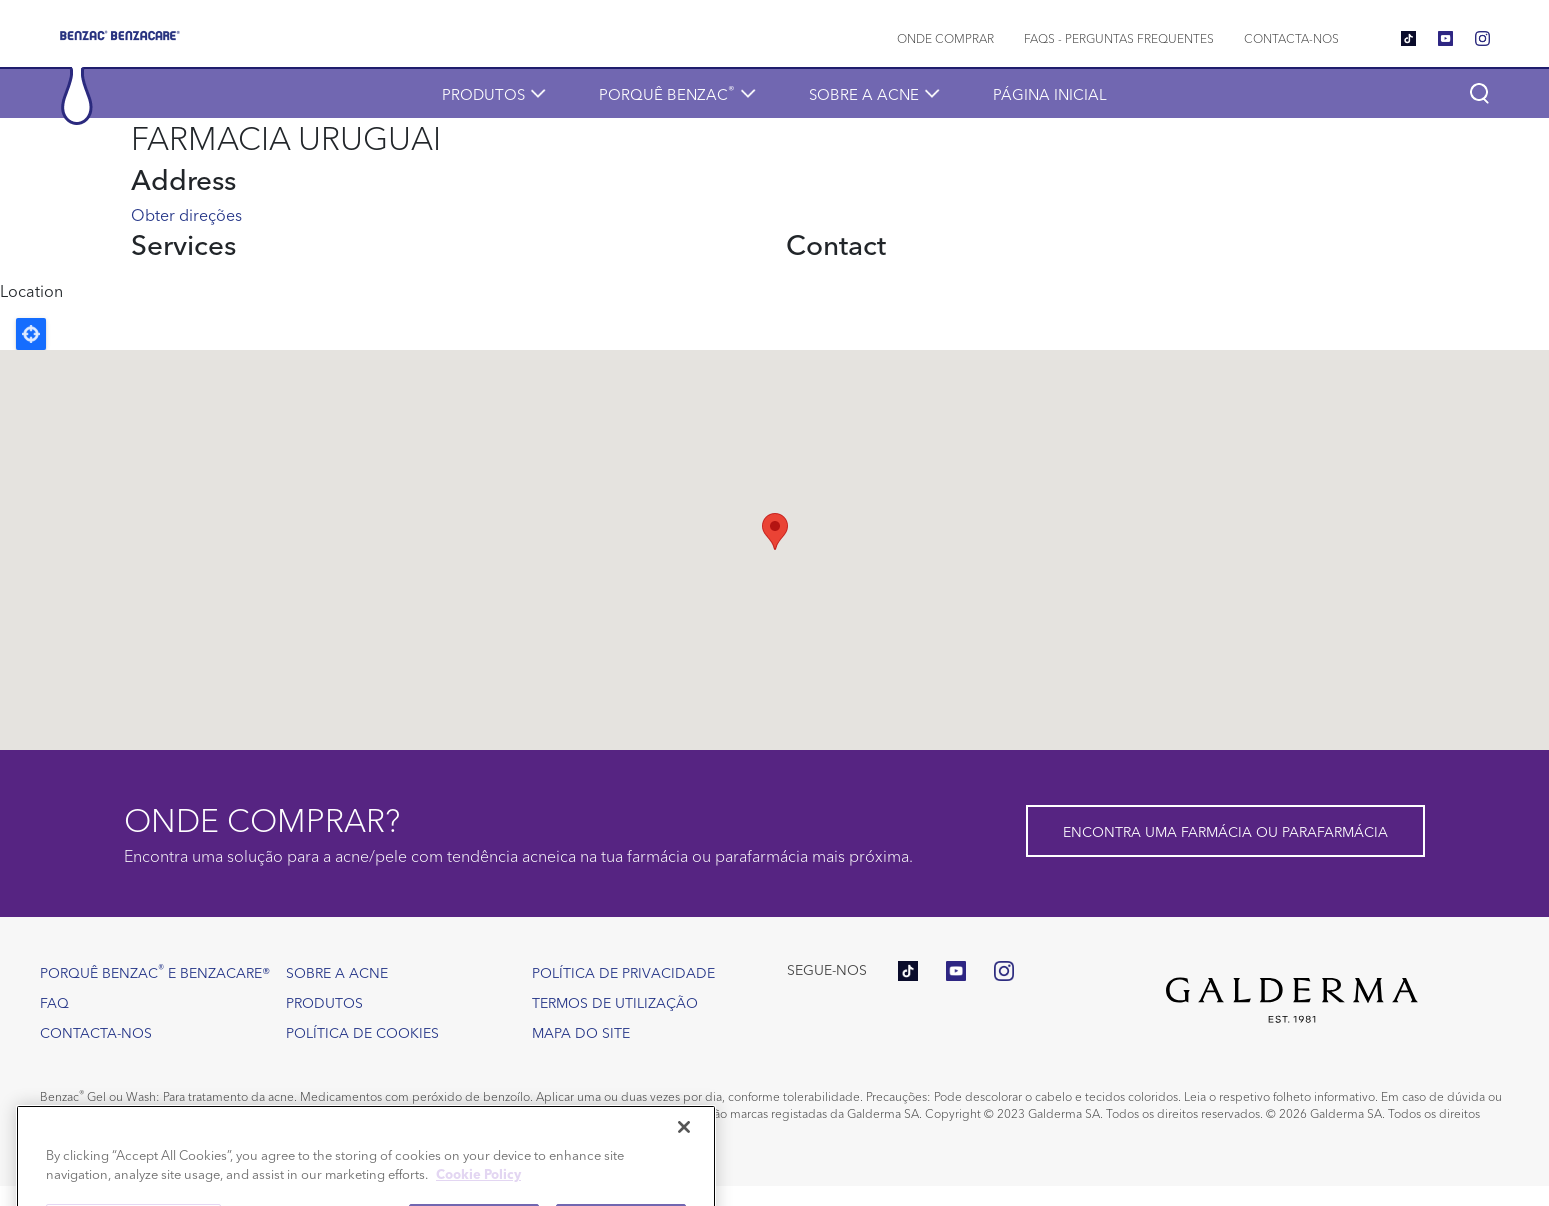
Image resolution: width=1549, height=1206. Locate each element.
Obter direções (186, 214)
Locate (31, 334)
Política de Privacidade (623, 972)
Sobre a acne (864, 93)
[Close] (684, 1151)
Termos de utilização (615, 1002)
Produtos (483, 93)
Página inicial (1050, 93)
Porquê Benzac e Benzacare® (155, 970)
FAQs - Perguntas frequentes (1119, 37)
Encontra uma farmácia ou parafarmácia (1225, 831)
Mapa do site (581, 1032)
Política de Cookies (362, 1032)
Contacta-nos (1291, 37)
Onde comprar (945, 37)
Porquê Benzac (667, 92)
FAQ (54, 1002)
